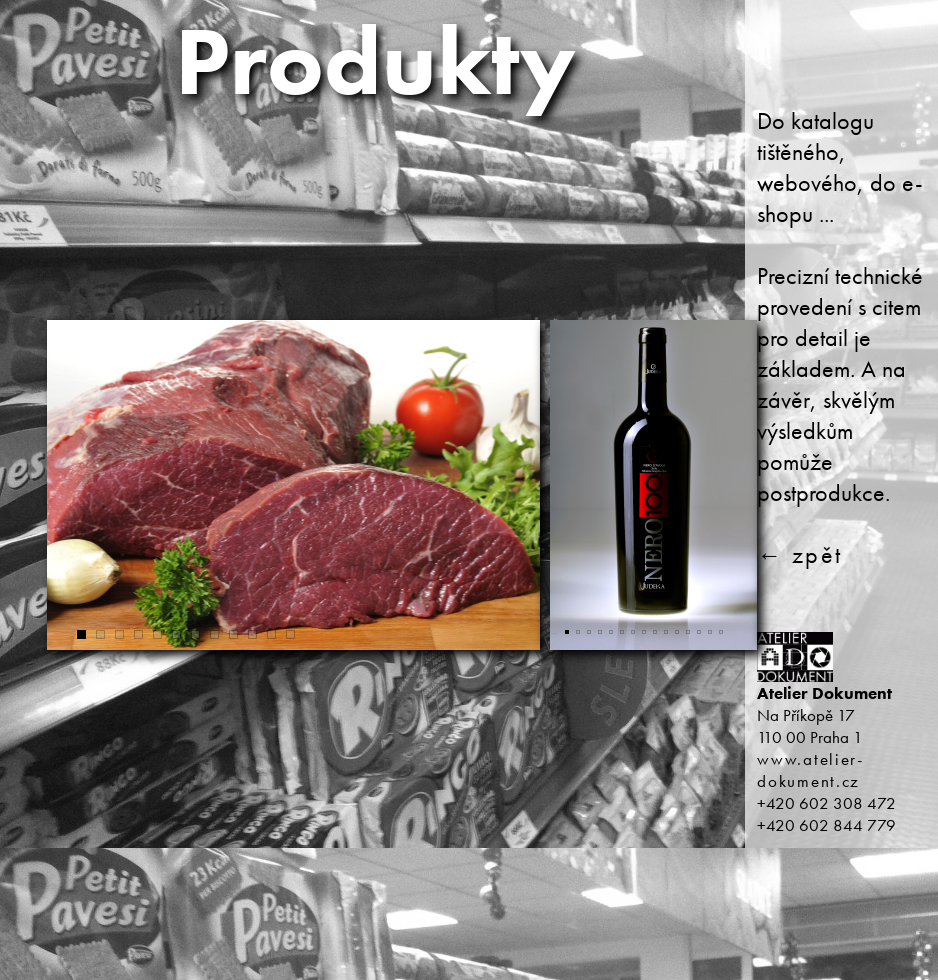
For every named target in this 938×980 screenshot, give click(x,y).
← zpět (799, 554)
